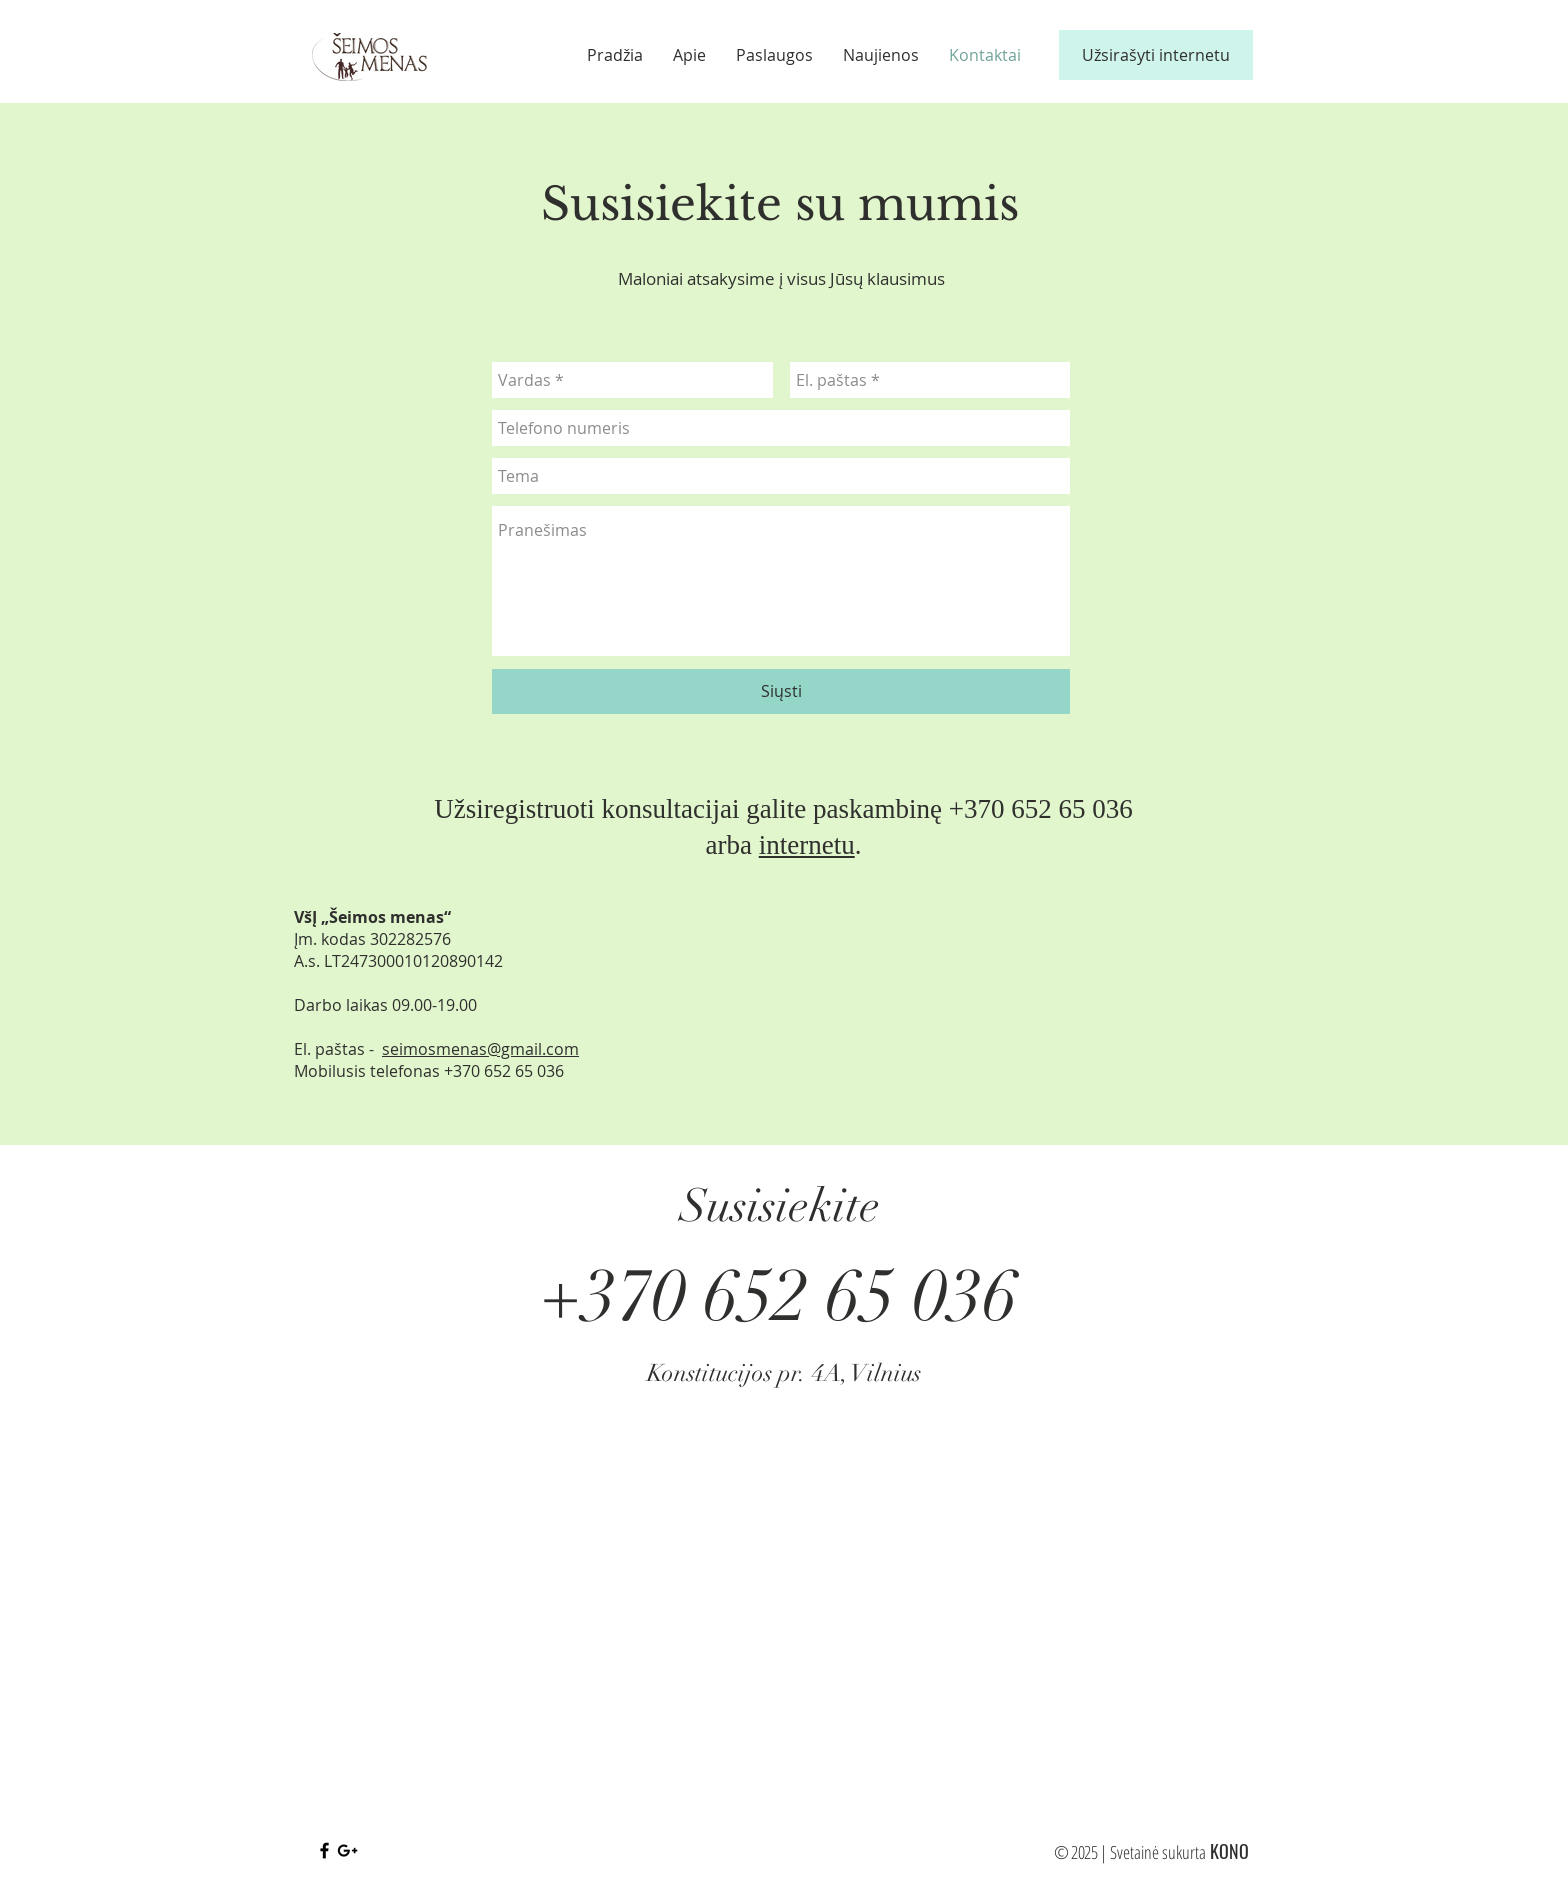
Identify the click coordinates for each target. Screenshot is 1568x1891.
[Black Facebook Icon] (324, 1850)
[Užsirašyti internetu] (1156, 55)
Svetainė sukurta (1158, 1852)
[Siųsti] (781, 691)
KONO (1229, 1851)
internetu (807, 845)
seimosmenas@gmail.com (480, 1049)
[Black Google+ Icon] (347, 1850)
